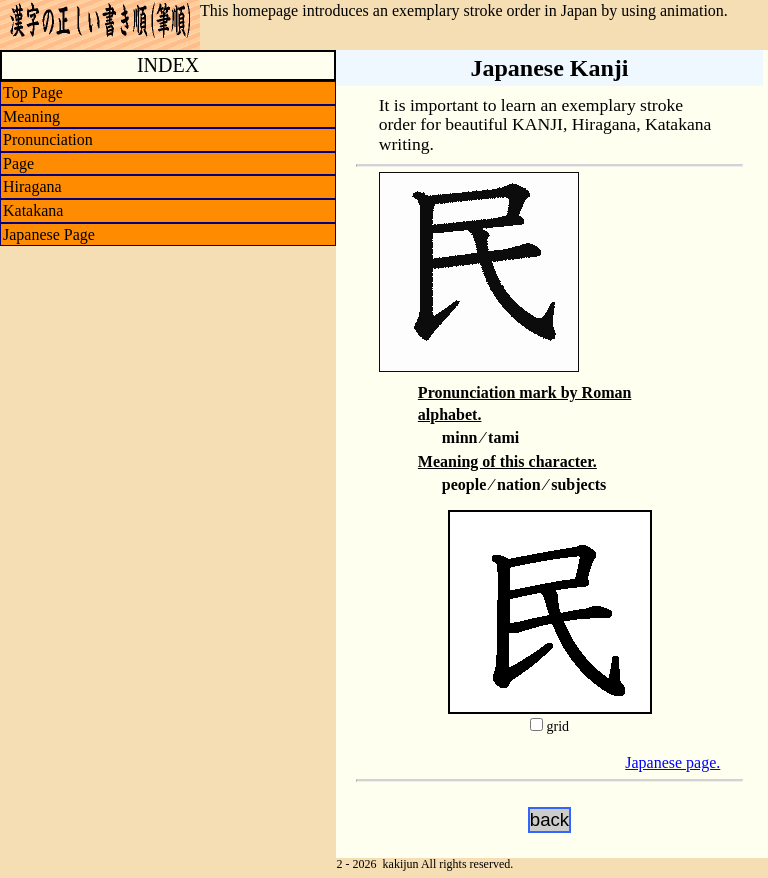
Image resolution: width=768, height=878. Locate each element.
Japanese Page (49, 234)
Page (18, 163)
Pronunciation (48, 139)
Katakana (33, 210)
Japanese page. (672, 762)
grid (557, 726)
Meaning (31, 116)
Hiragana (32, 186)
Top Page (33, 92)
